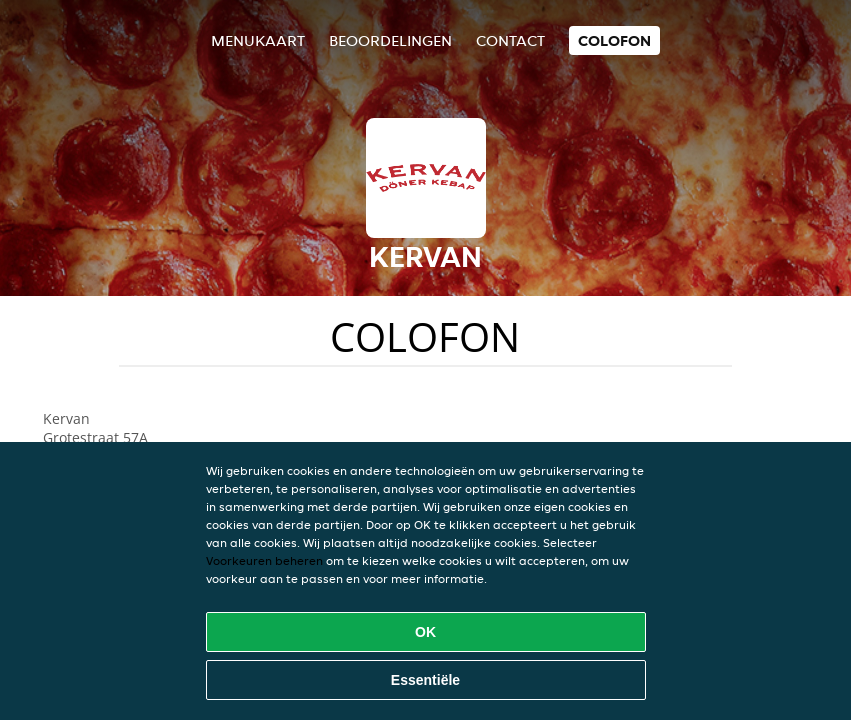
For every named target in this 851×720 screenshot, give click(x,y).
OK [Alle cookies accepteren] (425, 632)
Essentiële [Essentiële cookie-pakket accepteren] (425, 680)
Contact (510, 40)
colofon (614, 40)
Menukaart (258, 40)
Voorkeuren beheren (264, 560)
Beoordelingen (390, 40)
